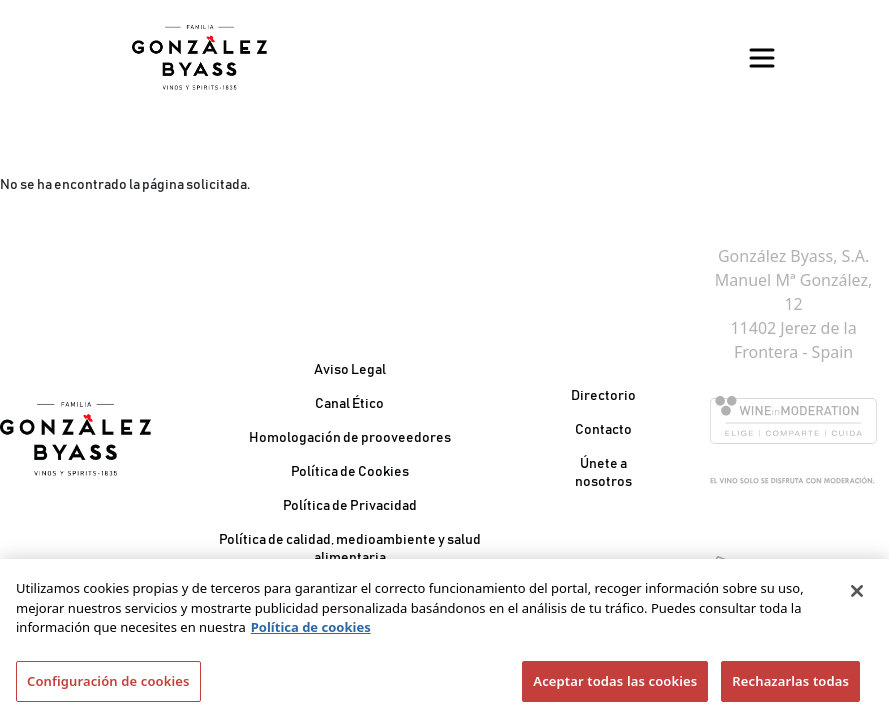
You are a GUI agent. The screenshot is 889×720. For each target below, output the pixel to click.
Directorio (603, 396)
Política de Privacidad (350, 506)
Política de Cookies (350, 472)
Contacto (603, 430)
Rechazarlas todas (790, 688)
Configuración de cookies (108, 688)
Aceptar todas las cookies (615, 688)
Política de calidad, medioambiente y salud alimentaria (350, 549)
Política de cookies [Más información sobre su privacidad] (311, 634)
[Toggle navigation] (762, 58)
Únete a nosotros (603, 473)
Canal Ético (349, 404)
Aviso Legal (350, 370)
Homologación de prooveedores (350, 438)
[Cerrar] (857, 598)
